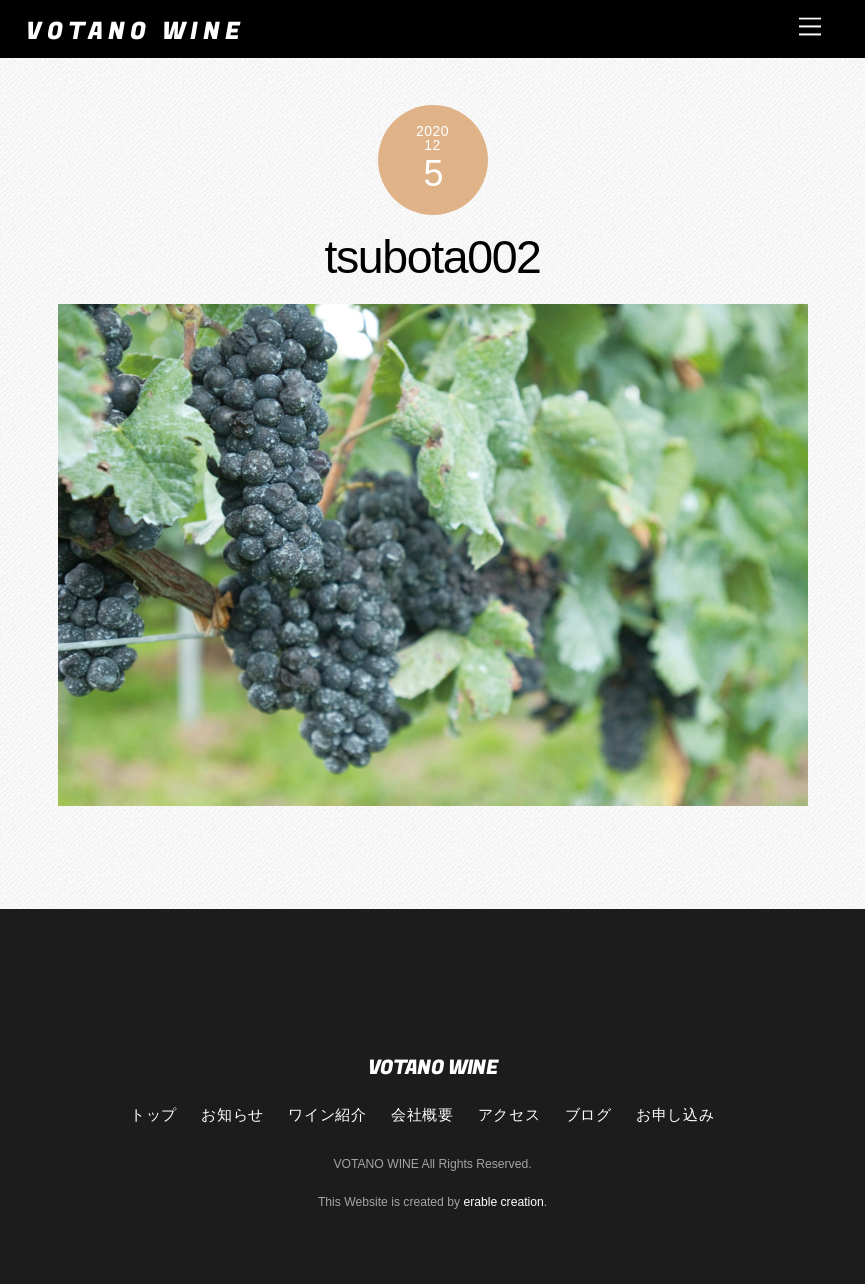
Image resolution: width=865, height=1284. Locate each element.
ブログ (588, 1114)
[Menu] (810, 26)
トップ (153, 1114)
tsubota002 (432, 257)
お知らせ (232, 1114)
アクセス (509, 1114)
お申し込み (675, 1114)
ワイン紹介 (327, 1114)
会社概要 (422, 1114)
